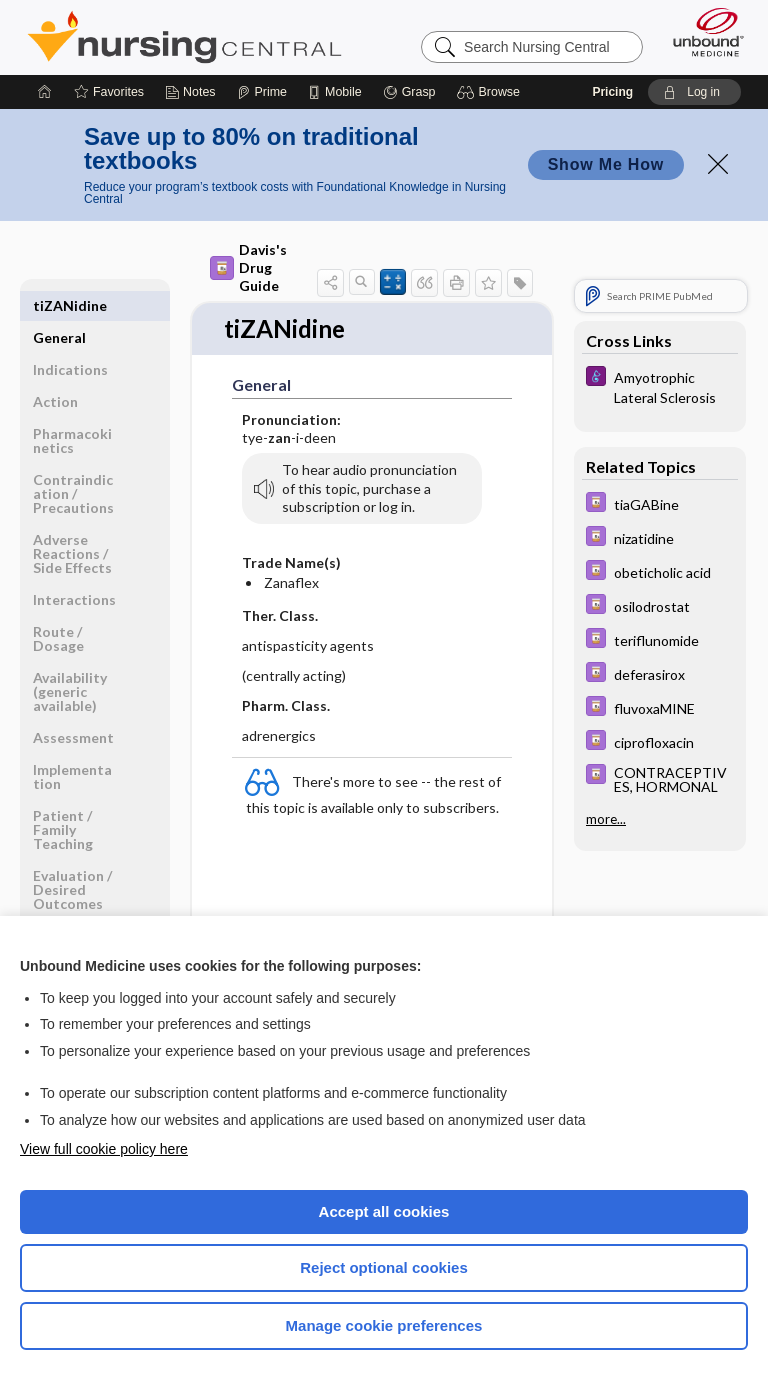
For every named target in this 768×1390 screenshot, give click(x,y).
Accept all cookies (384, 1211)
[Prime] (262, 92)
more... (606, 819)
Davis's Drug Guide (248, 267)
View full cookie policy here (104, 1149)
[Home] (45, 92)
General (59, 305)
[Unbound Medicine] (702, 32)
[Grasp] (409, 92)
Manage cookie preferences (384, 1325)
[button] (491, 92)
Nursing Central (184, 37)
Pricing (612, 92)
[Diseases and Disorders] (660, 386)
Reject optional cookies (384, 1267)
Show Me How (606, 164)
